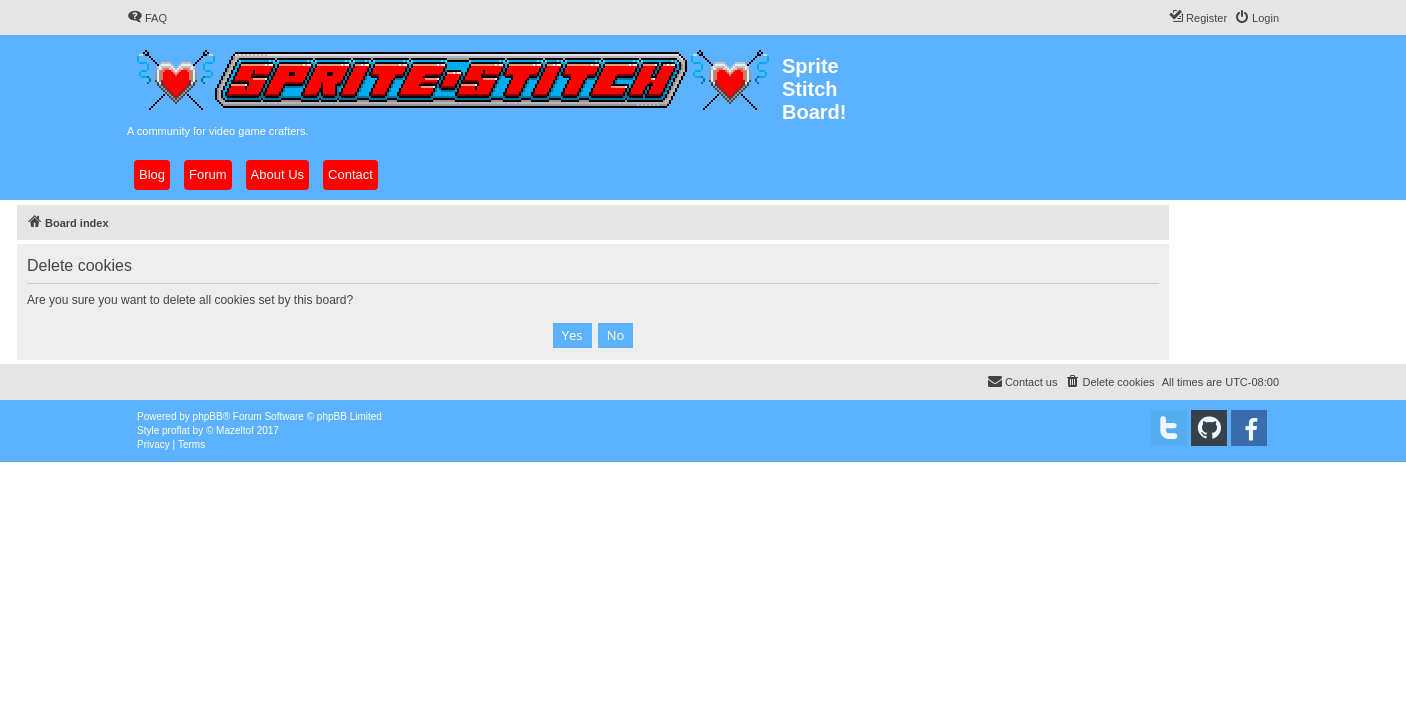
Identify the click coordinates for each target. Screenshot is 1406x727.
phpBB (208, 416)
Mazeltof (235, 430)
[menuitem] (147, 18)
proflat (176, 430)
